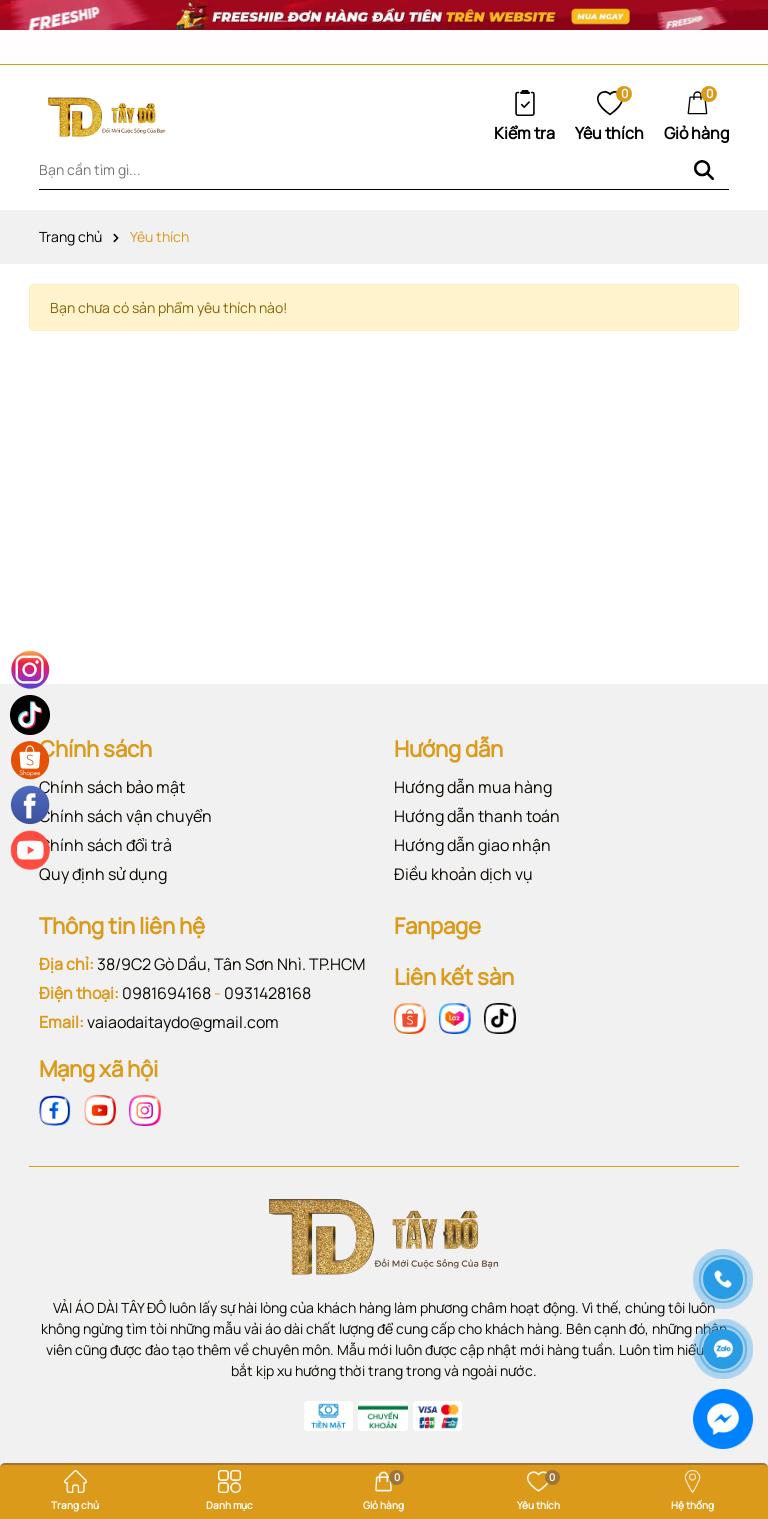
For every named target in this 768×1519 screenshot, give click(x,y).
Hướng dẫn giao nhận (472, 845)
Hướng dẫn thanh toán (477, 816)
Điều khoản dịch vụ (463, 874)
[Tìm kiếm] (704, 169)
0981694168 (166, 993)
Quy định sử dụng (103, 874)
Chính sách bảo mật (112, 787)
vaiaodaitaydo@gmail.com (183, 1022)
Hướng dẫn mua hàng (473, 787)
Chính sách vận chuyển (125, 816)
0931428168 (267, 993)
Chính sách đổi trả (105, 845)
